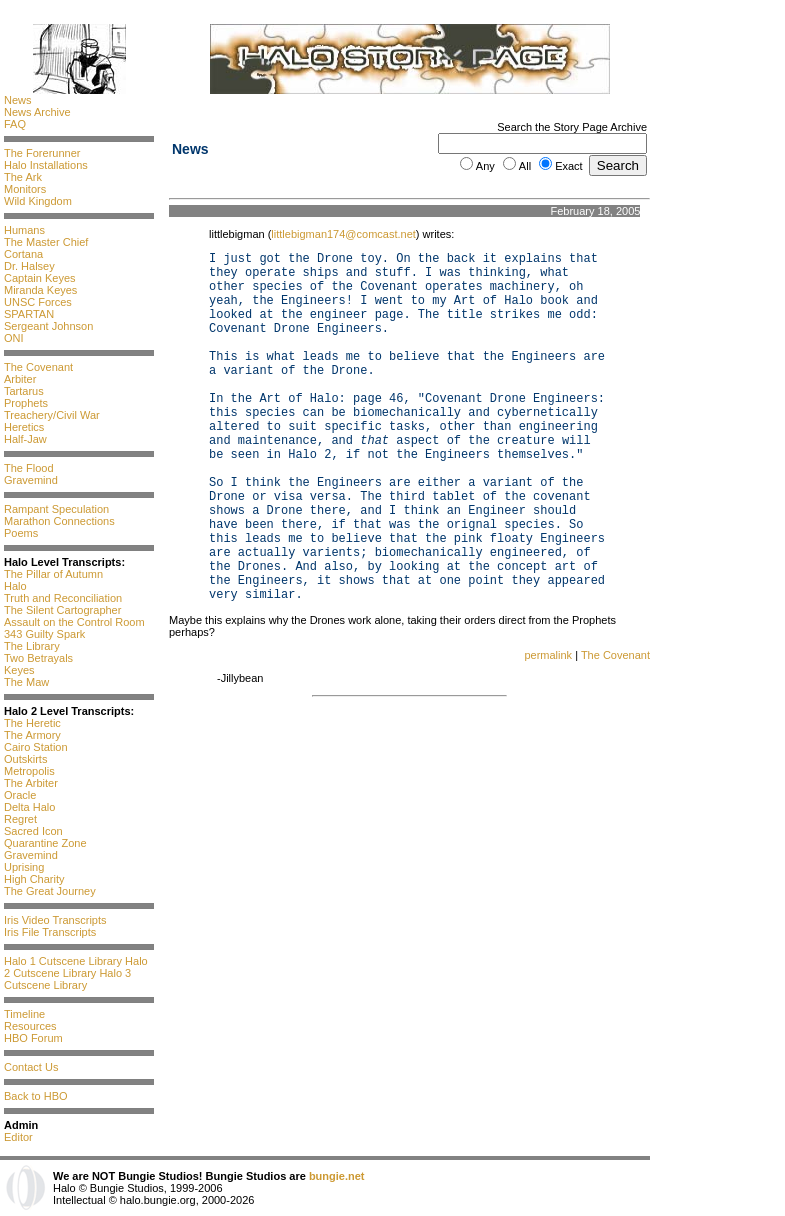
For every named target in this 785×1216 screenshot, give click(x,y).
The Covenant (38, 367)
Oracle (20, 795)
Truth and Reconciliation (63, 598)
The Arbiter (31, 783)
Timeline (24, 1014)
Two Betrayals (38, 658)
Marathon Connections (59, 521)
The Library (32, 646)
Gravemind (31, 480)
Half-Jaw (25, 439)
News (18, 100)
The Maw (26, 682)
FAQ (15, 124)
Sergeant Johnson (48, 326)
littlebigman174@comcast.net (343, 234)
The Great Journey (50, 891)
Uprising (24, 867)
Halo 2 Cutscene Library (76, 967)
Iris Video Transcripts (55, 920)
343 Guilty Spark (44, 634)
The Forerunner (42, 153)
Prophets (26, 403)
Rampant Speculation (56, 509)
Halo (15, 586)
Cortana (23, 254)
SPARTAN (29, 314)
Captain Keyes (40, 278)
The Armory (32, 735)
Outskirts (25, 759)
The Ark (23, 177)
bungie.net (337, 1176)
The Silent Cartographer (62, 610)
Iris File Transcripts (50, 932)
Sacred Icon (33, 831)
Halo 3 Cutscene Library (67, 979)
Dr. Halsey (29, 266)
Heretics (24, 427)
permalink (548, 655)
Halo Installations (46, 165)
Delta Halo (29, 807)
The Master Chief (46, 242)
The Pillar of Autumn (53, 574)
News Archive (37, 112)
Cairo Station (36, 747)
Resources (30, 1026)
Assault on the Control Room (74, 622)
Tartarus (24, 391)
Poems (21, 533)
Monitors (25, 189)
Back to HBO (36, 1096)
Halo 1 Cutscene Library (63, 961)
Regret (20, 819)
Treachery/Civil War (52, 415)
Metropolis (29, 771)
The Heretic (32, 723)
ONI (14, 338)
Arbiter (20, 379)
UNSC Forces (38, 302)
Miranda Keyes (40, 290)
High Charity (34, 879)
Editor (18, 1137)
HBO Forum (33, 1038)
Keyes (19, 670)
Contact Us (31, 1067)
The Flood (29, 468)
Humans (24, 230)
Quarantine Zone (45, 843)
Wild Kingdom (38, 201)
